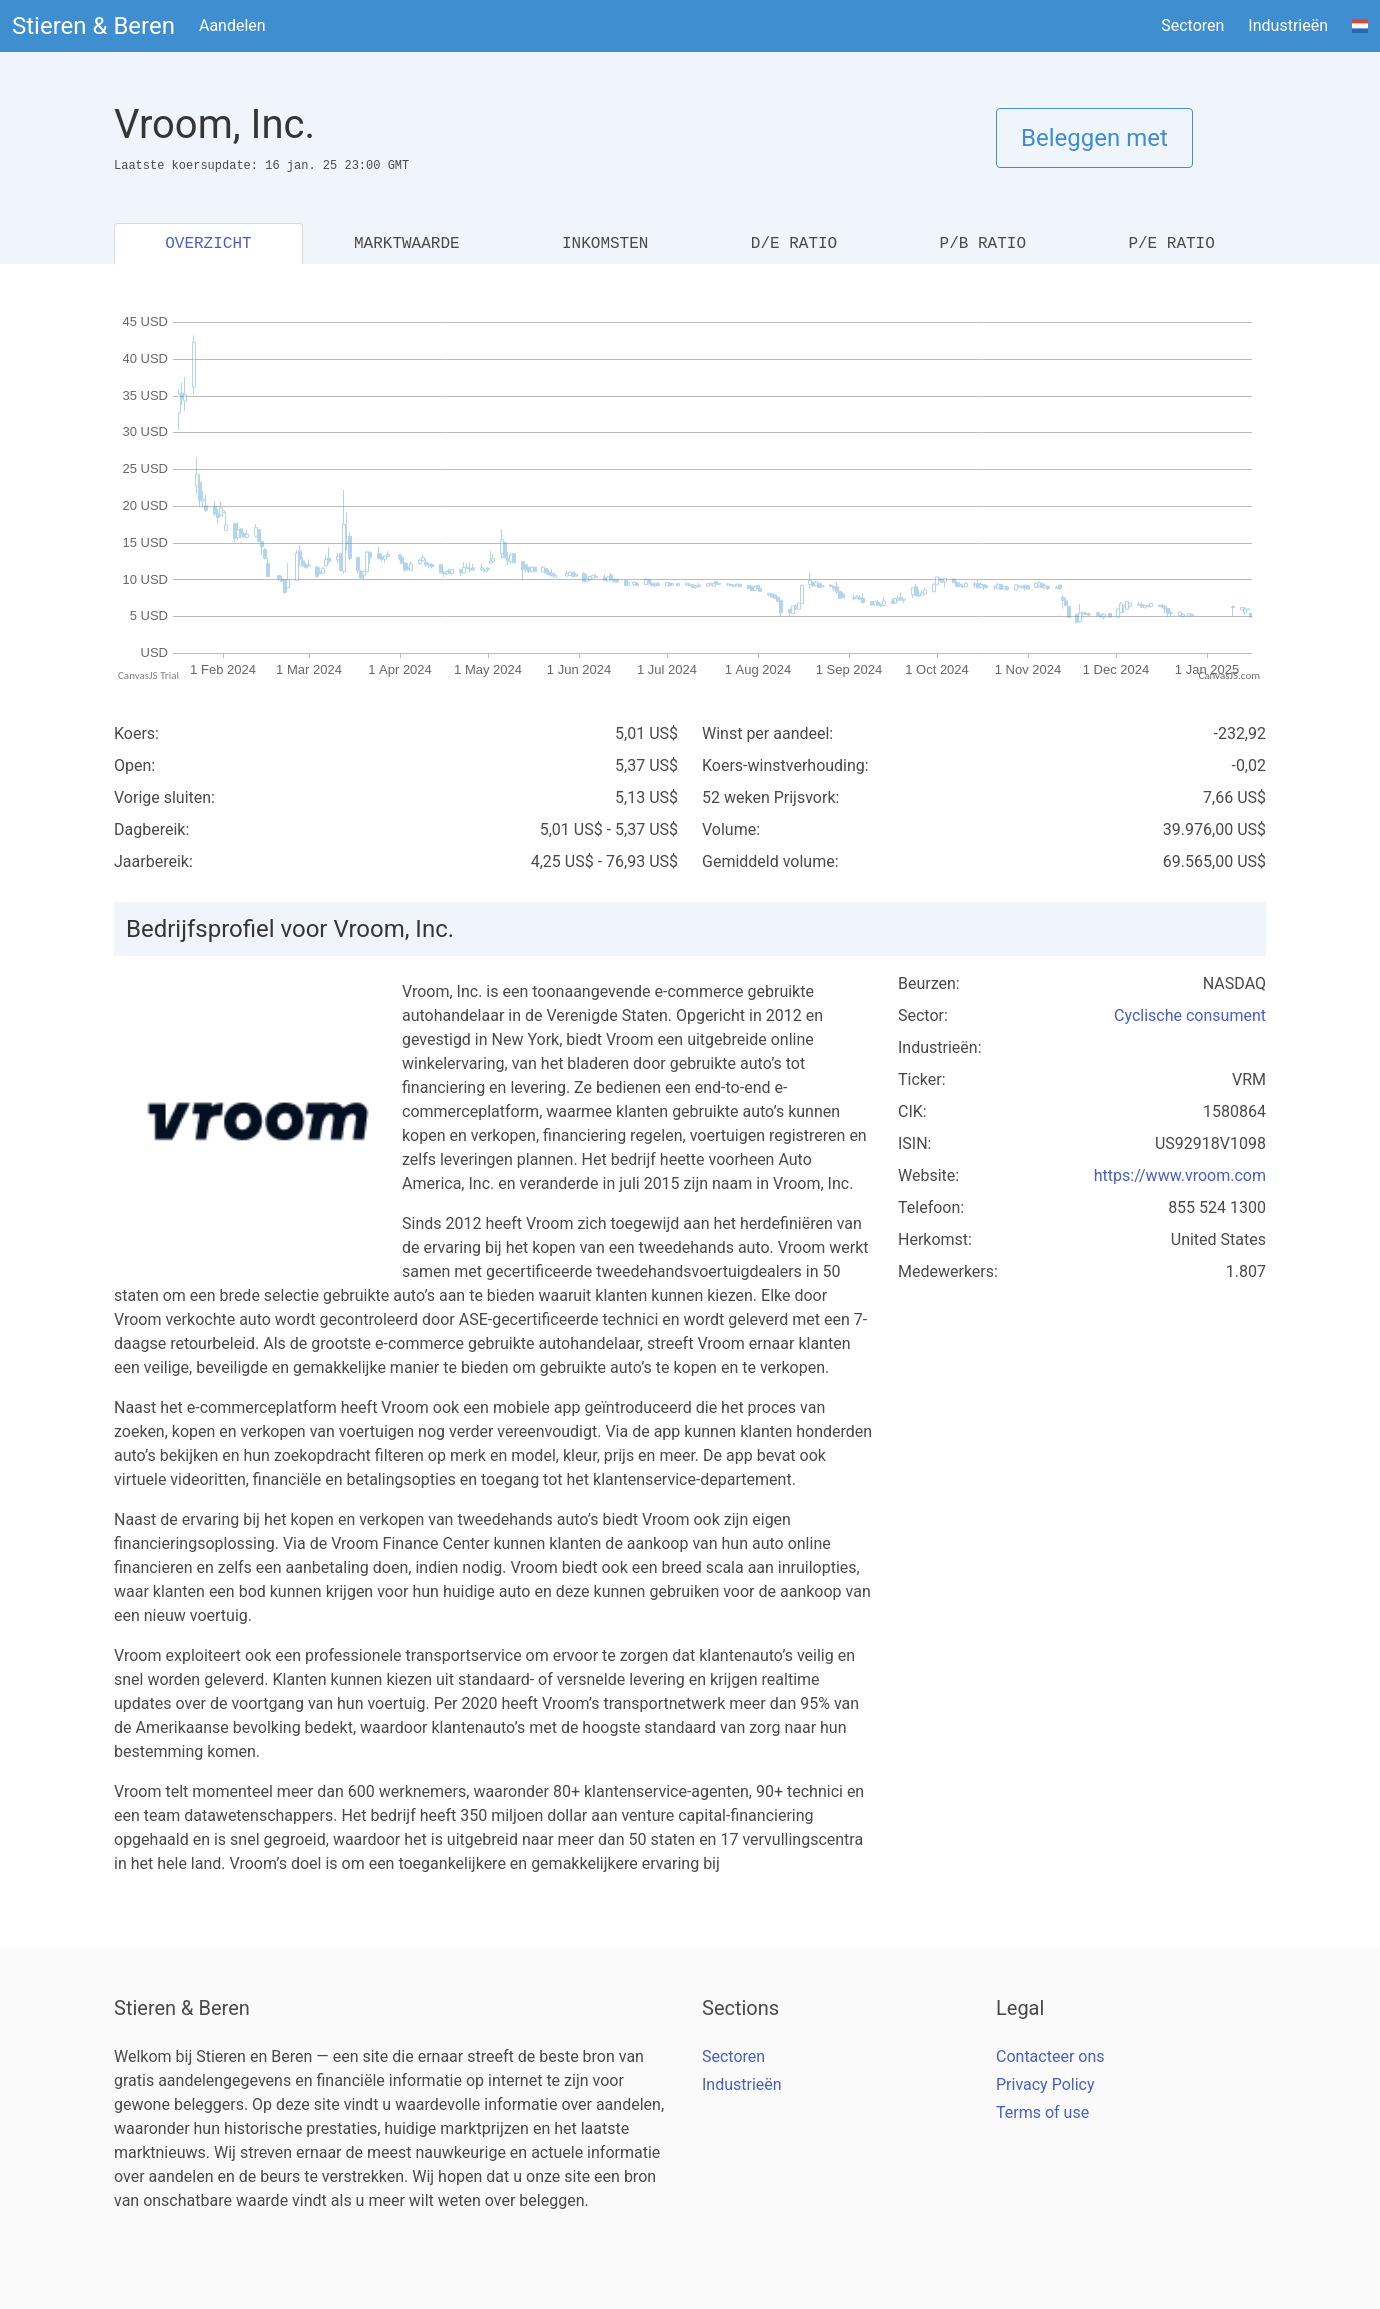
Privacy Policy (1045, 2084)
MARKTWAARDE (407, 244)
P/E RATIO (1171, 244)
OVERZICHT (208, 244)
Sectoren (1192, 25)
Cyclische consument (1190, 1015)
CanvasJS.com (1229, 675)
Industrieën (1288, 25)
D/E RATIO (794, 244)
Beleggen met (1094, 138)
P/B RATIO (983, 244)
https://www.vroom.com (1180, 1175)
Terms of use (1042, 2112)
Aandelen (232, 25)
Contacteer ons (1050, 2056)
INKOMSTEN (605, 244)
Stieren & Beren (93, 26)
